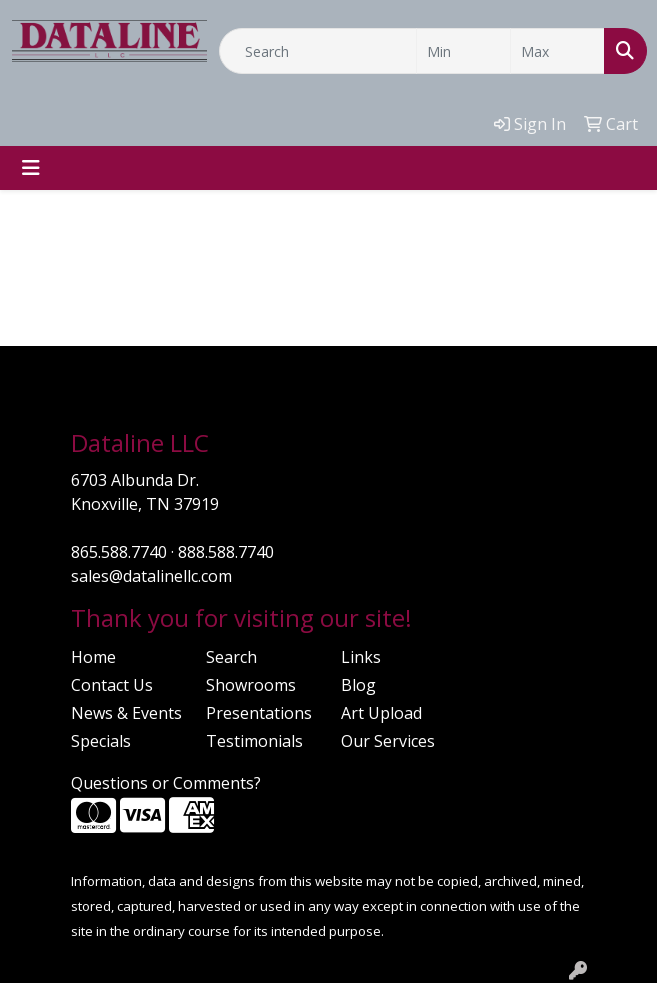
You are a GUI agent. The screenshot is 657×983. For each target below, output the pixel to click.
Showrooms (251, 685)
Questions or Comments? (166, 783)
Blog (358, 685)
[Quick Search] (318, 51)
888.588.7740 (226, 552)
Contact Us (112, 685)
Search (231, 657)
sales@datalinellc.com (151, 576)
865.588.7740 (119, 552)
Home (93, 657)
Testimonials (254, 741)
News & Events (126, 713)
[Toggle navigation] (31, 168)
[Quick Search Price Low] (463, 51)
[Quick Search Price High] (557, 51)
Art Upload (381, 713)
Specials (101, 741)
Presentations (259, 713)
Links (361, 657)
